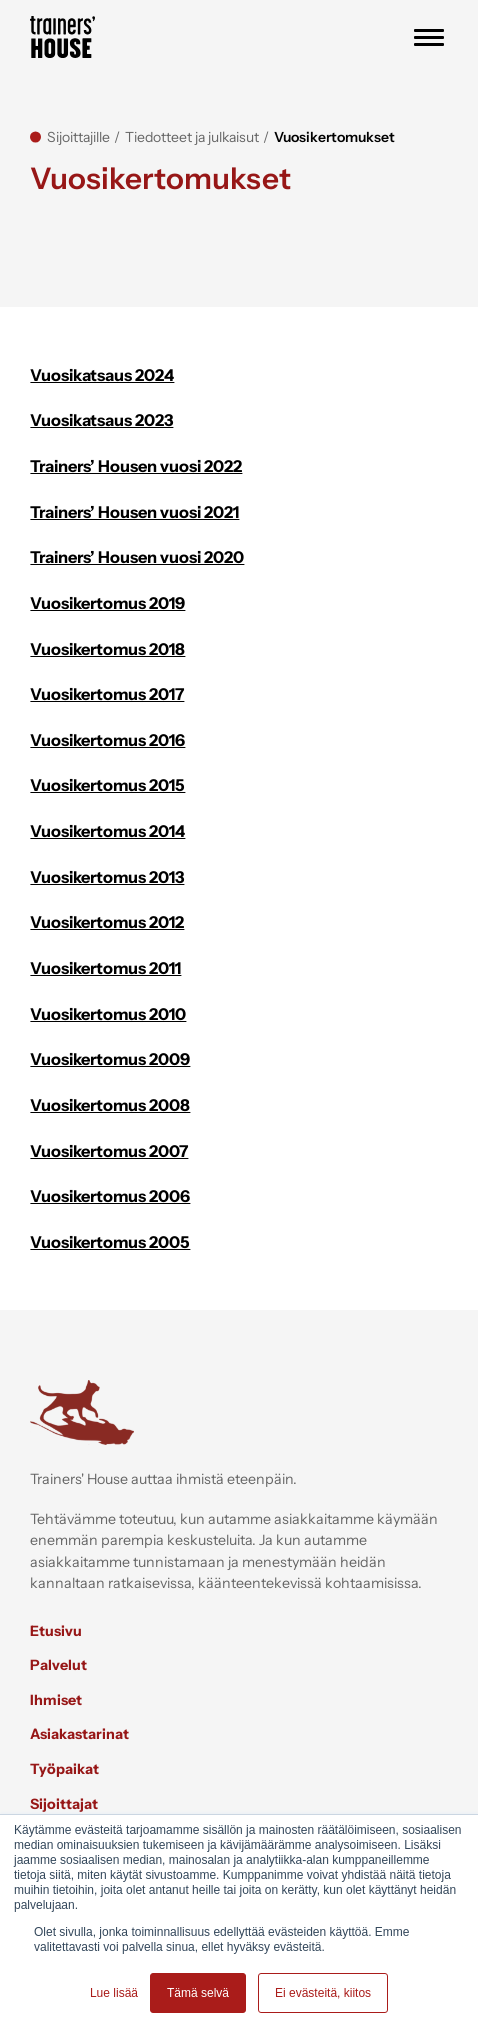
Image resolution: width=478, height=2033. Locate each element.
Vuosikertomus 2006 (110, 1196)
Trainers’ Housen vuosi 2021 (134, 512)
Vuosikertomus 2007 (109, 1151)
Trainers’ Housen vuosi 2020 (137, 557)
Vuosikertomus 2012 (107, 922)
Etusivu (56, 1631)
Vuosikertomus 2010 (108, 1014)
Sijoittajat (64, 1804)
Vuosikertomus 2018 (107, 649)
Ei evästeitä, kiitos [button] (323, 1993)
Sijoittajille (78, 137)
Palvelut (58, 1665)
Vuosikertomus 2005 (110, 1242)
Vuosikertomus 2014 (107, 831)
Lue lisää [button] (114, 1993)
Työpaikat (64, 1769)
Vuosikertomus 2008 (110, 1105)
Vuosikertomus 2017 (107, 694)
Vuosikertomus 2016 (107, 740)
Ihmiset (56, 1700)
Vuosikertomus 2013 (107, 877)
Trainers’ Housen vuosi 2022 (136, 466)
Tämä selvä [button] (198, 1993)
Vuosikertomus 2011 (105, 968)
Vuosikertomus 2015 (107, 785)
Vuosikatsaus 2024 (102, 375)
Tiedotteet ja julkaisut (192, 137)
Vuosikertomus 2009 (110, 1059)
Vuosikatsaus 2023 (101, 420)
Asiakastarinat (79, 1734)
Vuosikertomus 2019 (107, 603)
